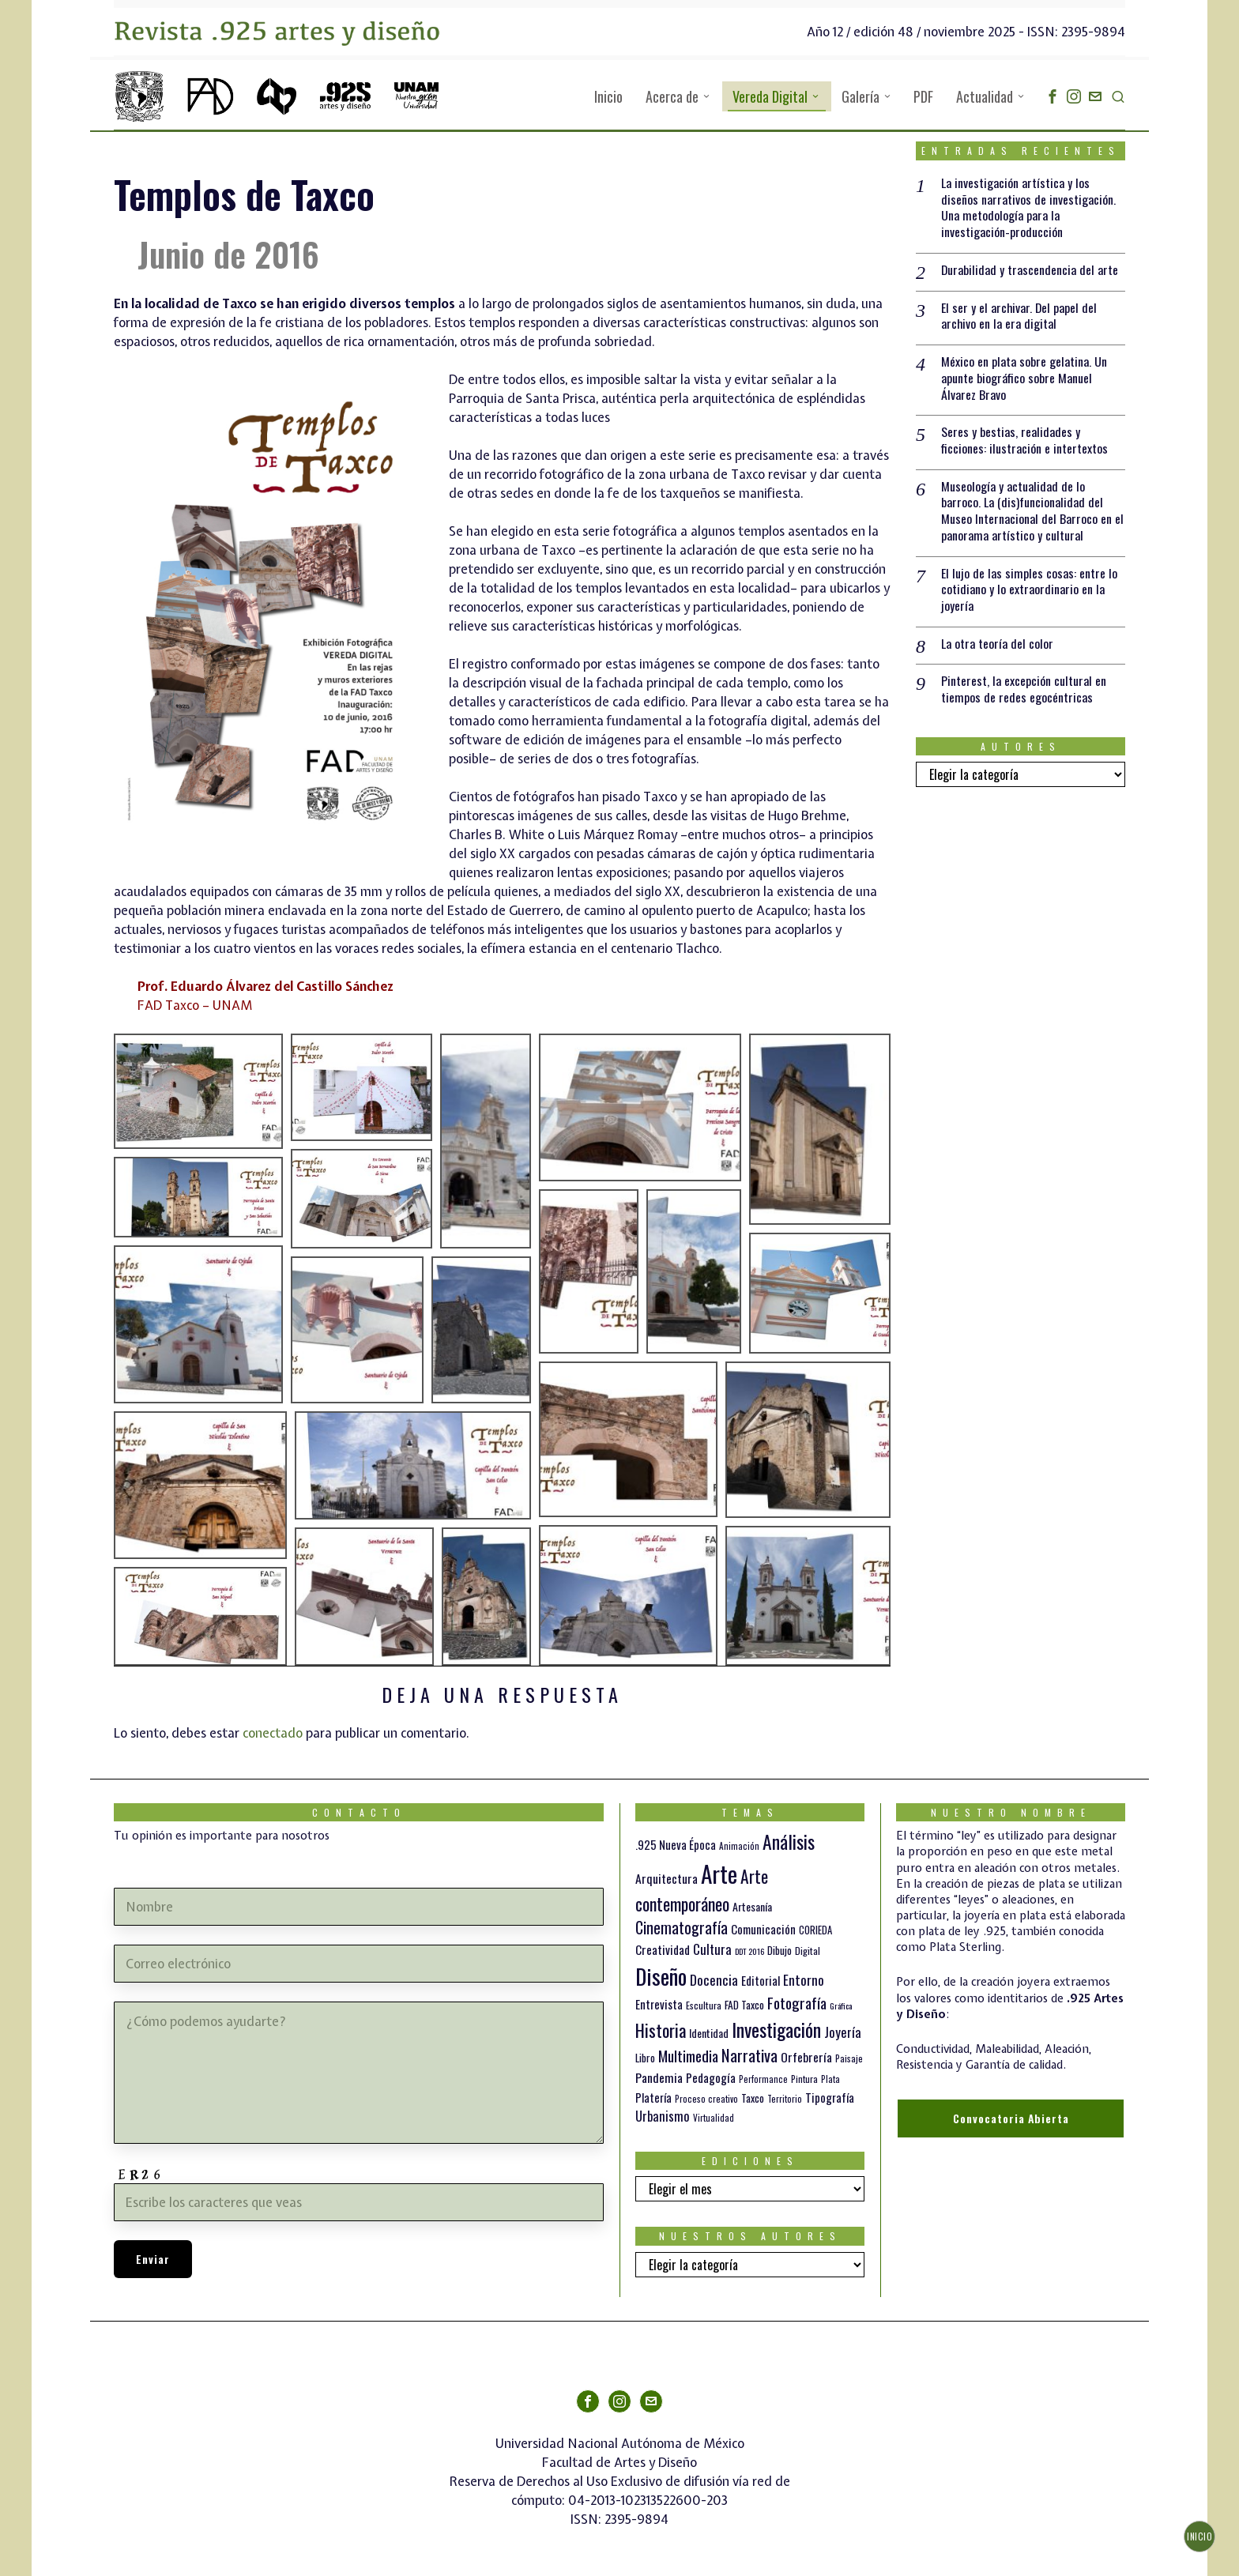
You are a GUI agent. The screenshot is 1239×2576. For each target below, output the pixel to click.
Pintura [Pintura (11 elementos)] (804, 2078)
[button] (198, 1091)
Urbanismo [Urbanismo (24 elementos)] (662, 2116)
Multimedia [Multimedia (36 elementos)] (688, 2055)
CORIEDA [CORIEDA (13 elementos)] (815, 1930)
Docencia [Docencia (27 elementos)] (714, 1979)
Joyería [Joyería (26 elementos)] (842, 2032)
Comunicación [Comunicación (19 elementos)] (763, 1929)
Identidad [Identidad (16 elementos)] (709, 2032)
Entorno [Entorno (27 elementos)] (803, 1979)
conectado (273, 1733)
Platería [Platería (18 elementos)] (653, 2097)
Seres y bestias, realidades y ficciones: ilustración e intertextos (1024, 441)
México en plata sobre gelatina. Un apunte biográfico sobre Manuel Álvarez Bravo (1024, 378)
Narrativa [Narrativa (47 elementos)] (749, 2055)
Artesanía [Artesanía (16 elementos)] (752, 1906)
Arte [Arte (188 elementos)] (719, 1873)
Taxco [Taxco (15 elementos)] (752, 2098)
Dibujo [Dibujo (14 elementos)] (779, 1950)
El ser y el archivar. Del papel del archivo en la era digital (1019, 316)
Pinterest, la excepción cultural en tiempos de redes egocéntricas (1023, 690)
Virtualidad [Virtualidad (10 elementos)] (713, 2117)
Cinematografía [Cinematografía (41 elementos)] (681, 1927)
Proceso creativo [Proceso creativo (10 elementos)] (706, 2098)
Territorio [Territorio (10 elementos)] (784, 2098)
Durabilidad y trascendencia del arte (1030, 270)
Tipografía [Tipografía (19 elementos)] (829, 2097)
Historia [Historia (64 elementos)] (660, 2030)
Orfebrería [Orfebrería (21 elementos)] (806, 2056)
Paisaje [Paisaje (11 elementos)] (849, 2058)
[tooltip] (1052, 96)
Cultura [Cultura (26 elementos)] (712, 1949)
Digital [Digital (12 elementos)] (807, 1950)
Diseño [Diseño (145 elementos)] (661, 1976)
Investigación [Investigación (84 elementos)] (776, 2029)
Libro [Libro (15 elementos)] (645, 2058)
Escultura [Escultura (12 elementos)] (703, 2005)
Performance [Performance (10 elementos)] (763, 2079)
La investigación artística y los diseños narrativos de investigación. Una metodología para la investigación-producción (1028, 207)
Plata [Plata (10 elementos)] (830, 2079)
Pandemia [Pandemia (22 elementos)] (659, 2077)
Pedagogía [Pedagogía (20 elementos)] (711, 2077)
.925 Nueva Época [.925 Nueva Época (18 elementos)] (675, 1844)
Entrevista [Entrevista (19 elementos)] (659, 2004)
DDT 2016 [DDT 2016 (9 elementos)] (749, 1951)
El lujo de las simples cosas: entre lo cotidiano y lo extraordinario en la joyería (1029, 590)
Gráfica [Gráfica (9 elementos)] (841, 2005)
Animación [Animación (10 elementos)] (739, 1846)
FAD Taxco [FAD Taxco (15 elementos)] (744, 2005)
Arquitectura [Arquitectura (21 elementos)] (666, 1878)
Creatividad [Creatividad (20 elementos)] (662, 1949)
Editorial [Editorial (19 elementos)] (760, 1980)
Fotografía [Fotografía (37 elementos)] (797, 2002)
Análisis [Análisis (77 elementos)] (789, 1841)
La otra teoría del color (997, 644)
